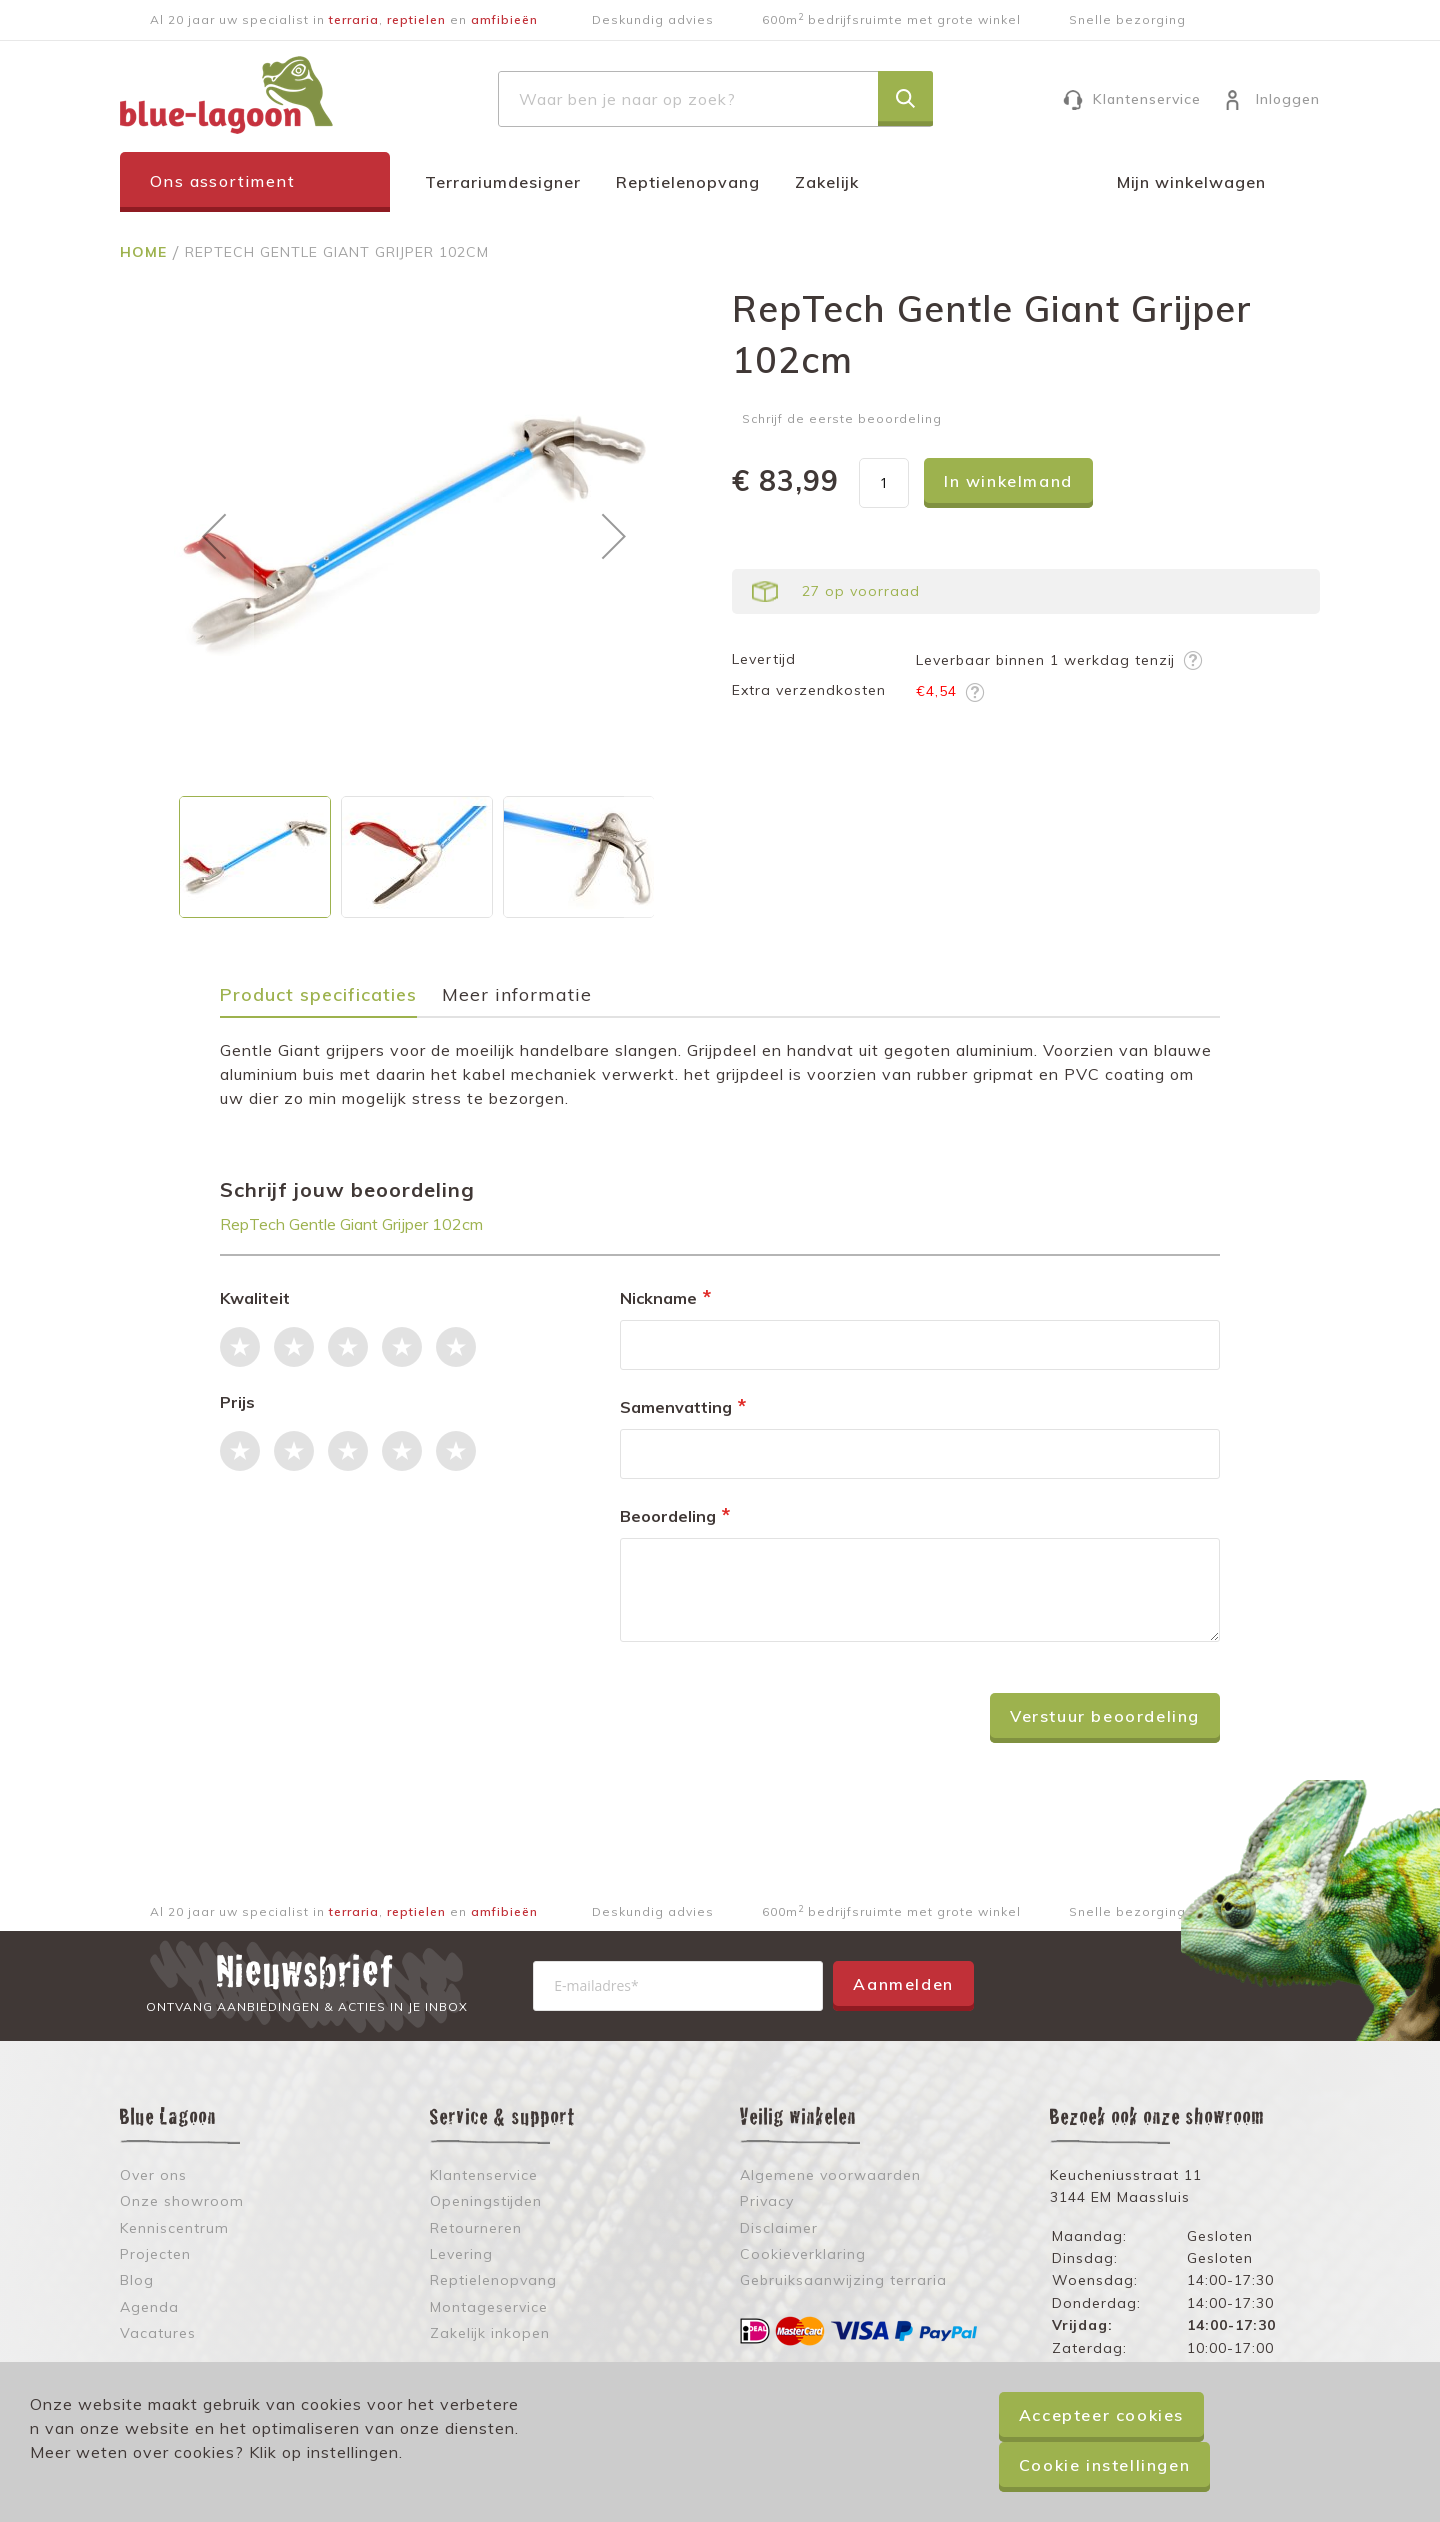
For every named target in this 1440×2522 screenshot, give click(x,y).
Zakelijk (827, 182)
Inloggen (1288, 99)
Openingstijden (486, 2201)
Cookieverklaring (803, 2254)
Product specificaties (318, 995)
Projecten (155, 2254)
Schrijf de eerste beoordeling (842, 418)
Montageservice (489, 2307)
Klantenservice (1147, 99)
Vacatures (158, 2333)
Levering (461, 2254)
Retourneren (476, 2228)
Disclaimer (779, 2228)
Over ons (153, 2175)
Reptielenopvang (688, 182)
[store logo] (226, 95)
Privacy (767, 2201)
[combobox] (715, 99)
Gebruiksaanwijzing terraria (843, 2280)
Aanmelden (903, 1984)
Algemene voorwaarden (830, 2175)
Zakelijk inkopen (490, 2333)
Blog (137, 2280)
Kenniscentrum (174, 2228)
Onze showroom (182, 2201)
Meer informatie (517, 995)
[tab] (328, 1001)
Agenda (149, 2307)
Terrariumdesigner (503, 182)
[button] (214, 536)
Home (146, 252)
